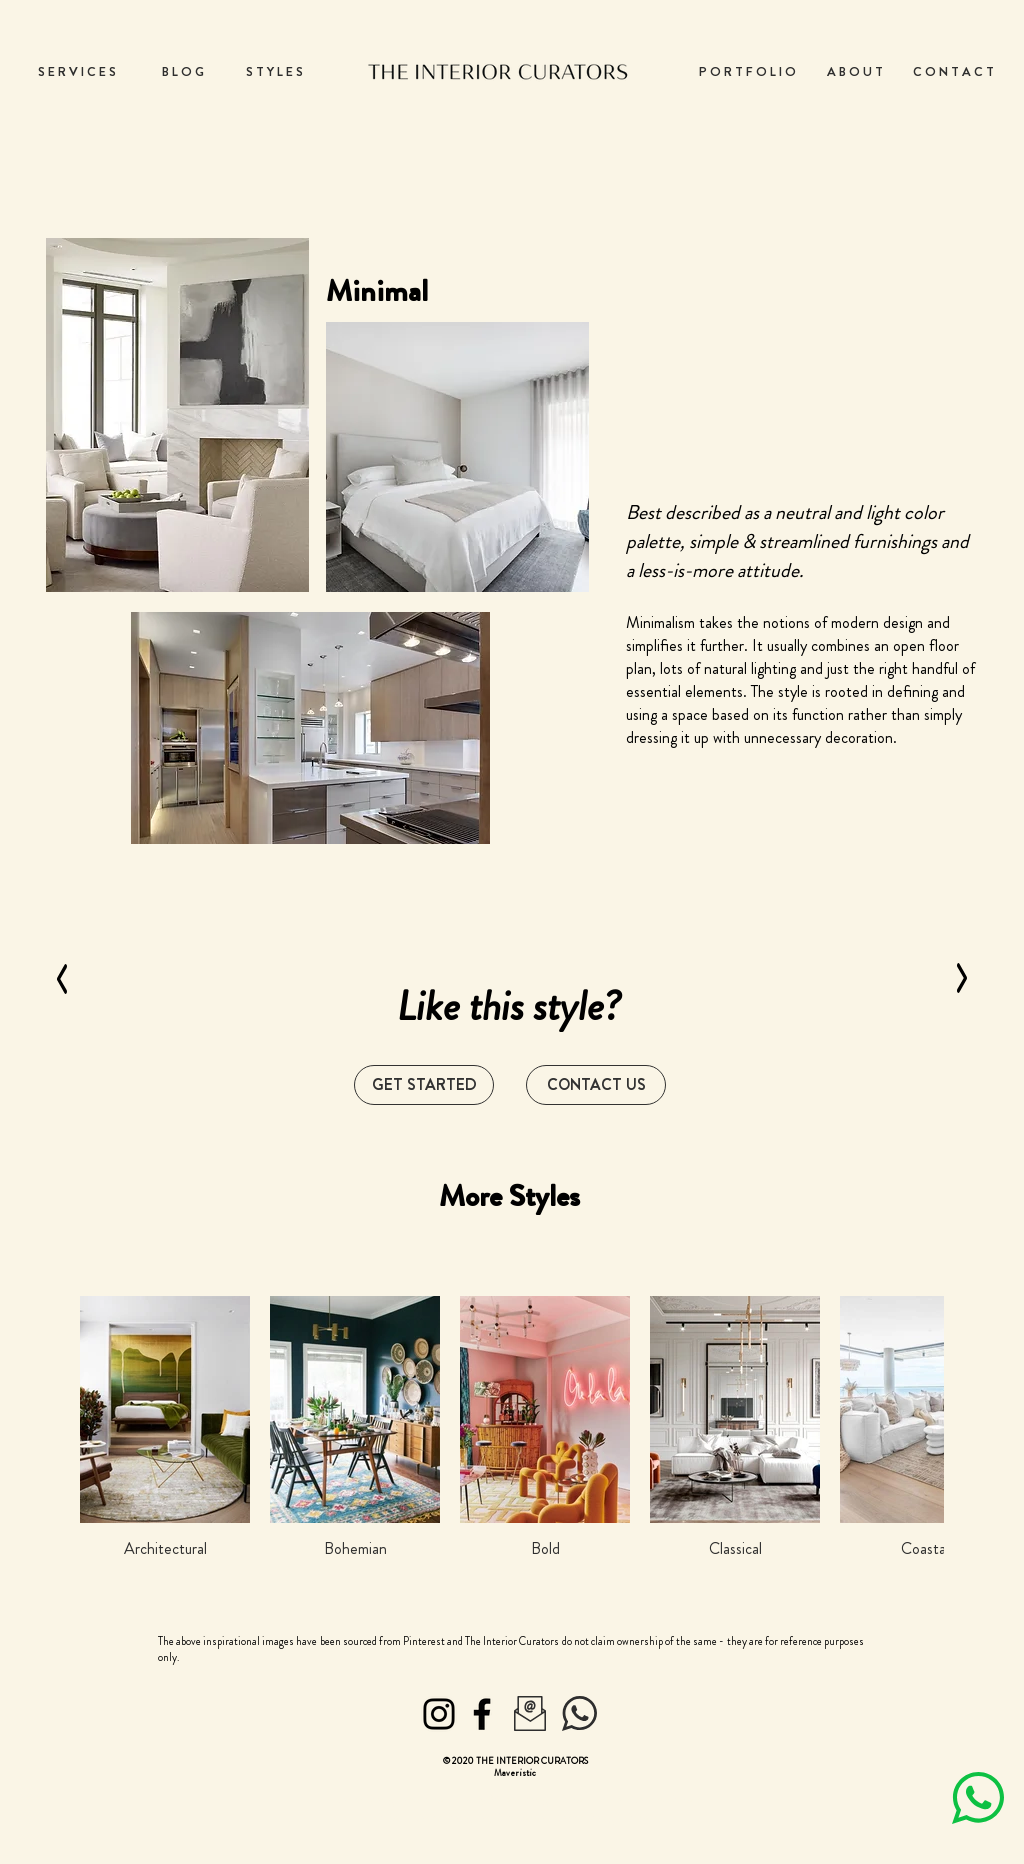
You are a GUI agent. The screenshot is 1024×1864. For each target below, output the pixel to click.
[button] (596, 1085)
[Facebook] (482, 1714)
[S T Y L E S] (274, 72)
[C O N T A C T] (953, 72)
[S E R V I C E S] (77, 72)
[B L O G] (183, 72)
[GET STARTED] (424, 1085)
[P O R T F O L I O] (747, 72)
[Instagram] (439, 1714)
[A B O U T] (855, 72)
